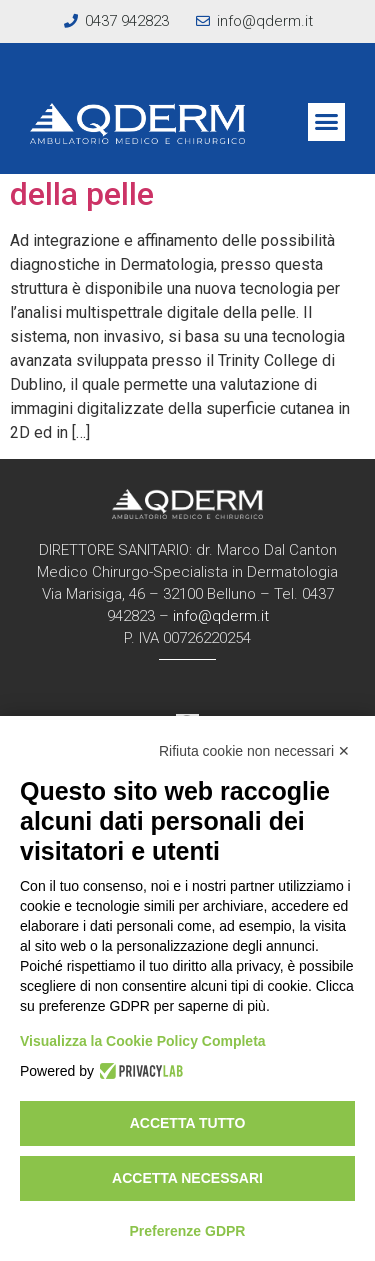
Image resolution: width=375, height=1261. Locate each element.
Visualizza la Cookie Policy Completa (143, 1041)
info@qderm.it (221, 616)
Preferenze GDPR (188, 1231)
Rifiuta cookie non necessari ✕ (254, 751)
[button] (327, 122)
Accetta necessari (187, 1178)
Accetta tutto (188, 1123)
